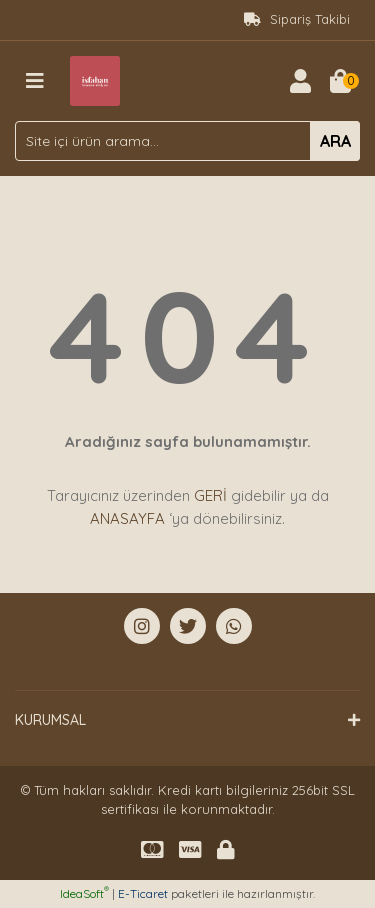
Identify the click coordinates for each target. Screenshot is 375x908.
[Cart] (340, 81)
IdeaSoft (84, 893)
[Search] (187, 141)
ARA (335, 141)
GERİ (210, 495)
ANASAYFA (127, 518)
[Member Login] (300, 81)
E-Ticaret (143, 893)
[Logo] (95, 79)
